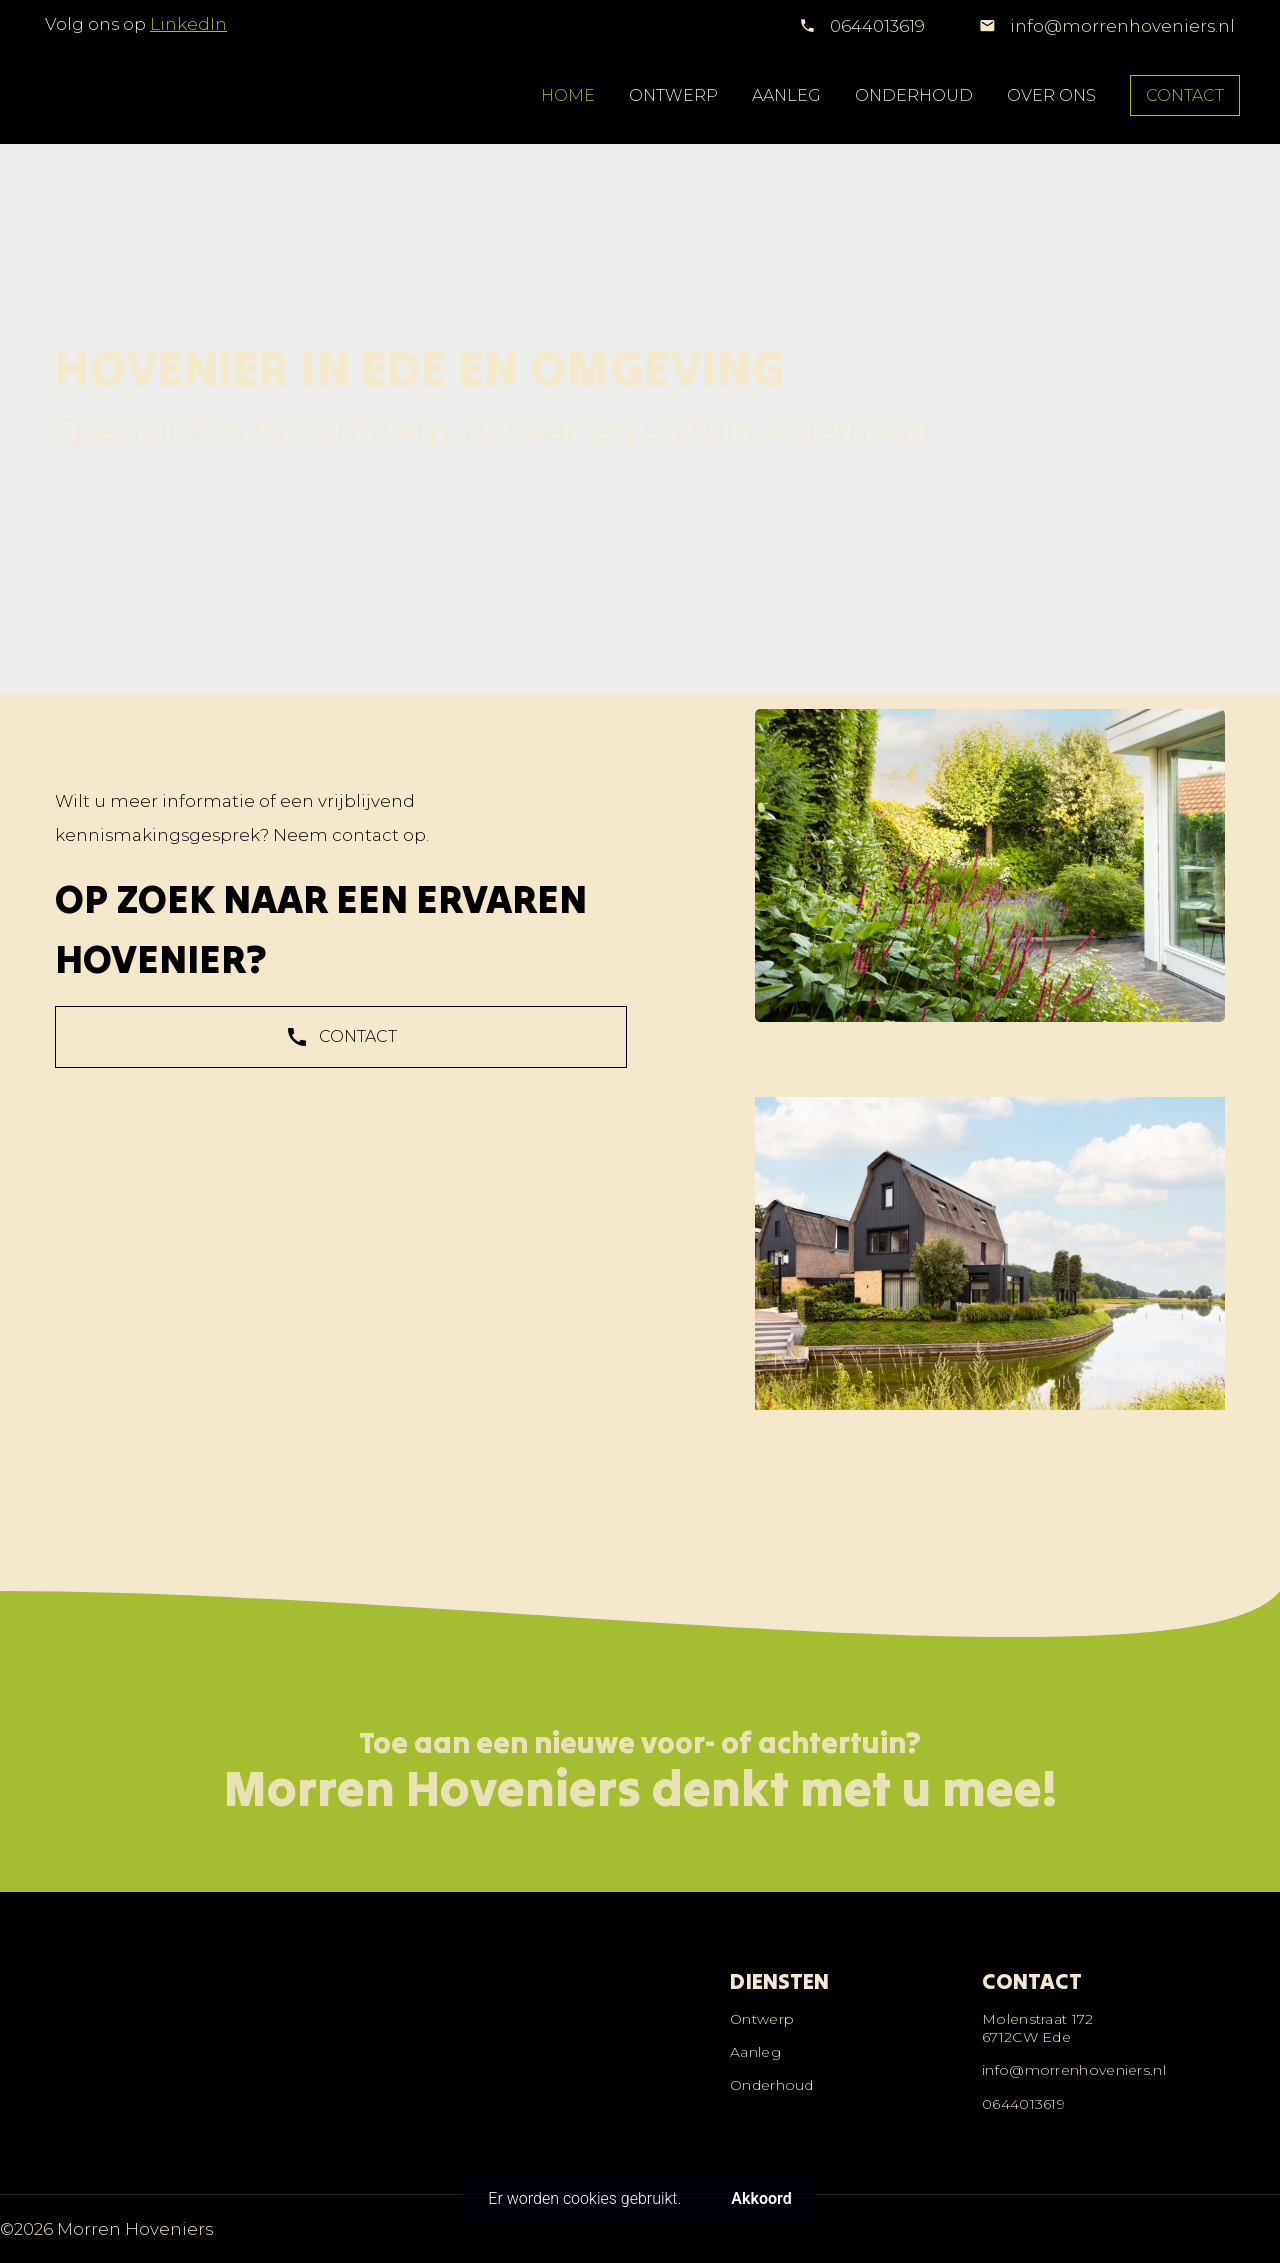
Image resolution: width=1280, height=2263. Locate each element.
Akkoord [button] (761, 2198)
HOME (568, 95)
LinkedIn (188, 24)
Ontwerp (762, 2019)
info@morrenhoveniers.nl (1120, 26)
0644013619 (877, 26)
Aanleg (755, 2052)
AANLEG (786, 95)
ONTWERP (673, 95)
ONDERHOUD (914, 95)
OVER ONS (1051, 95)
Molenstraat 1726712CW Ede (1038, 2028)
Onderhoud (772, 2085)
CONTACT (1185, 95)
